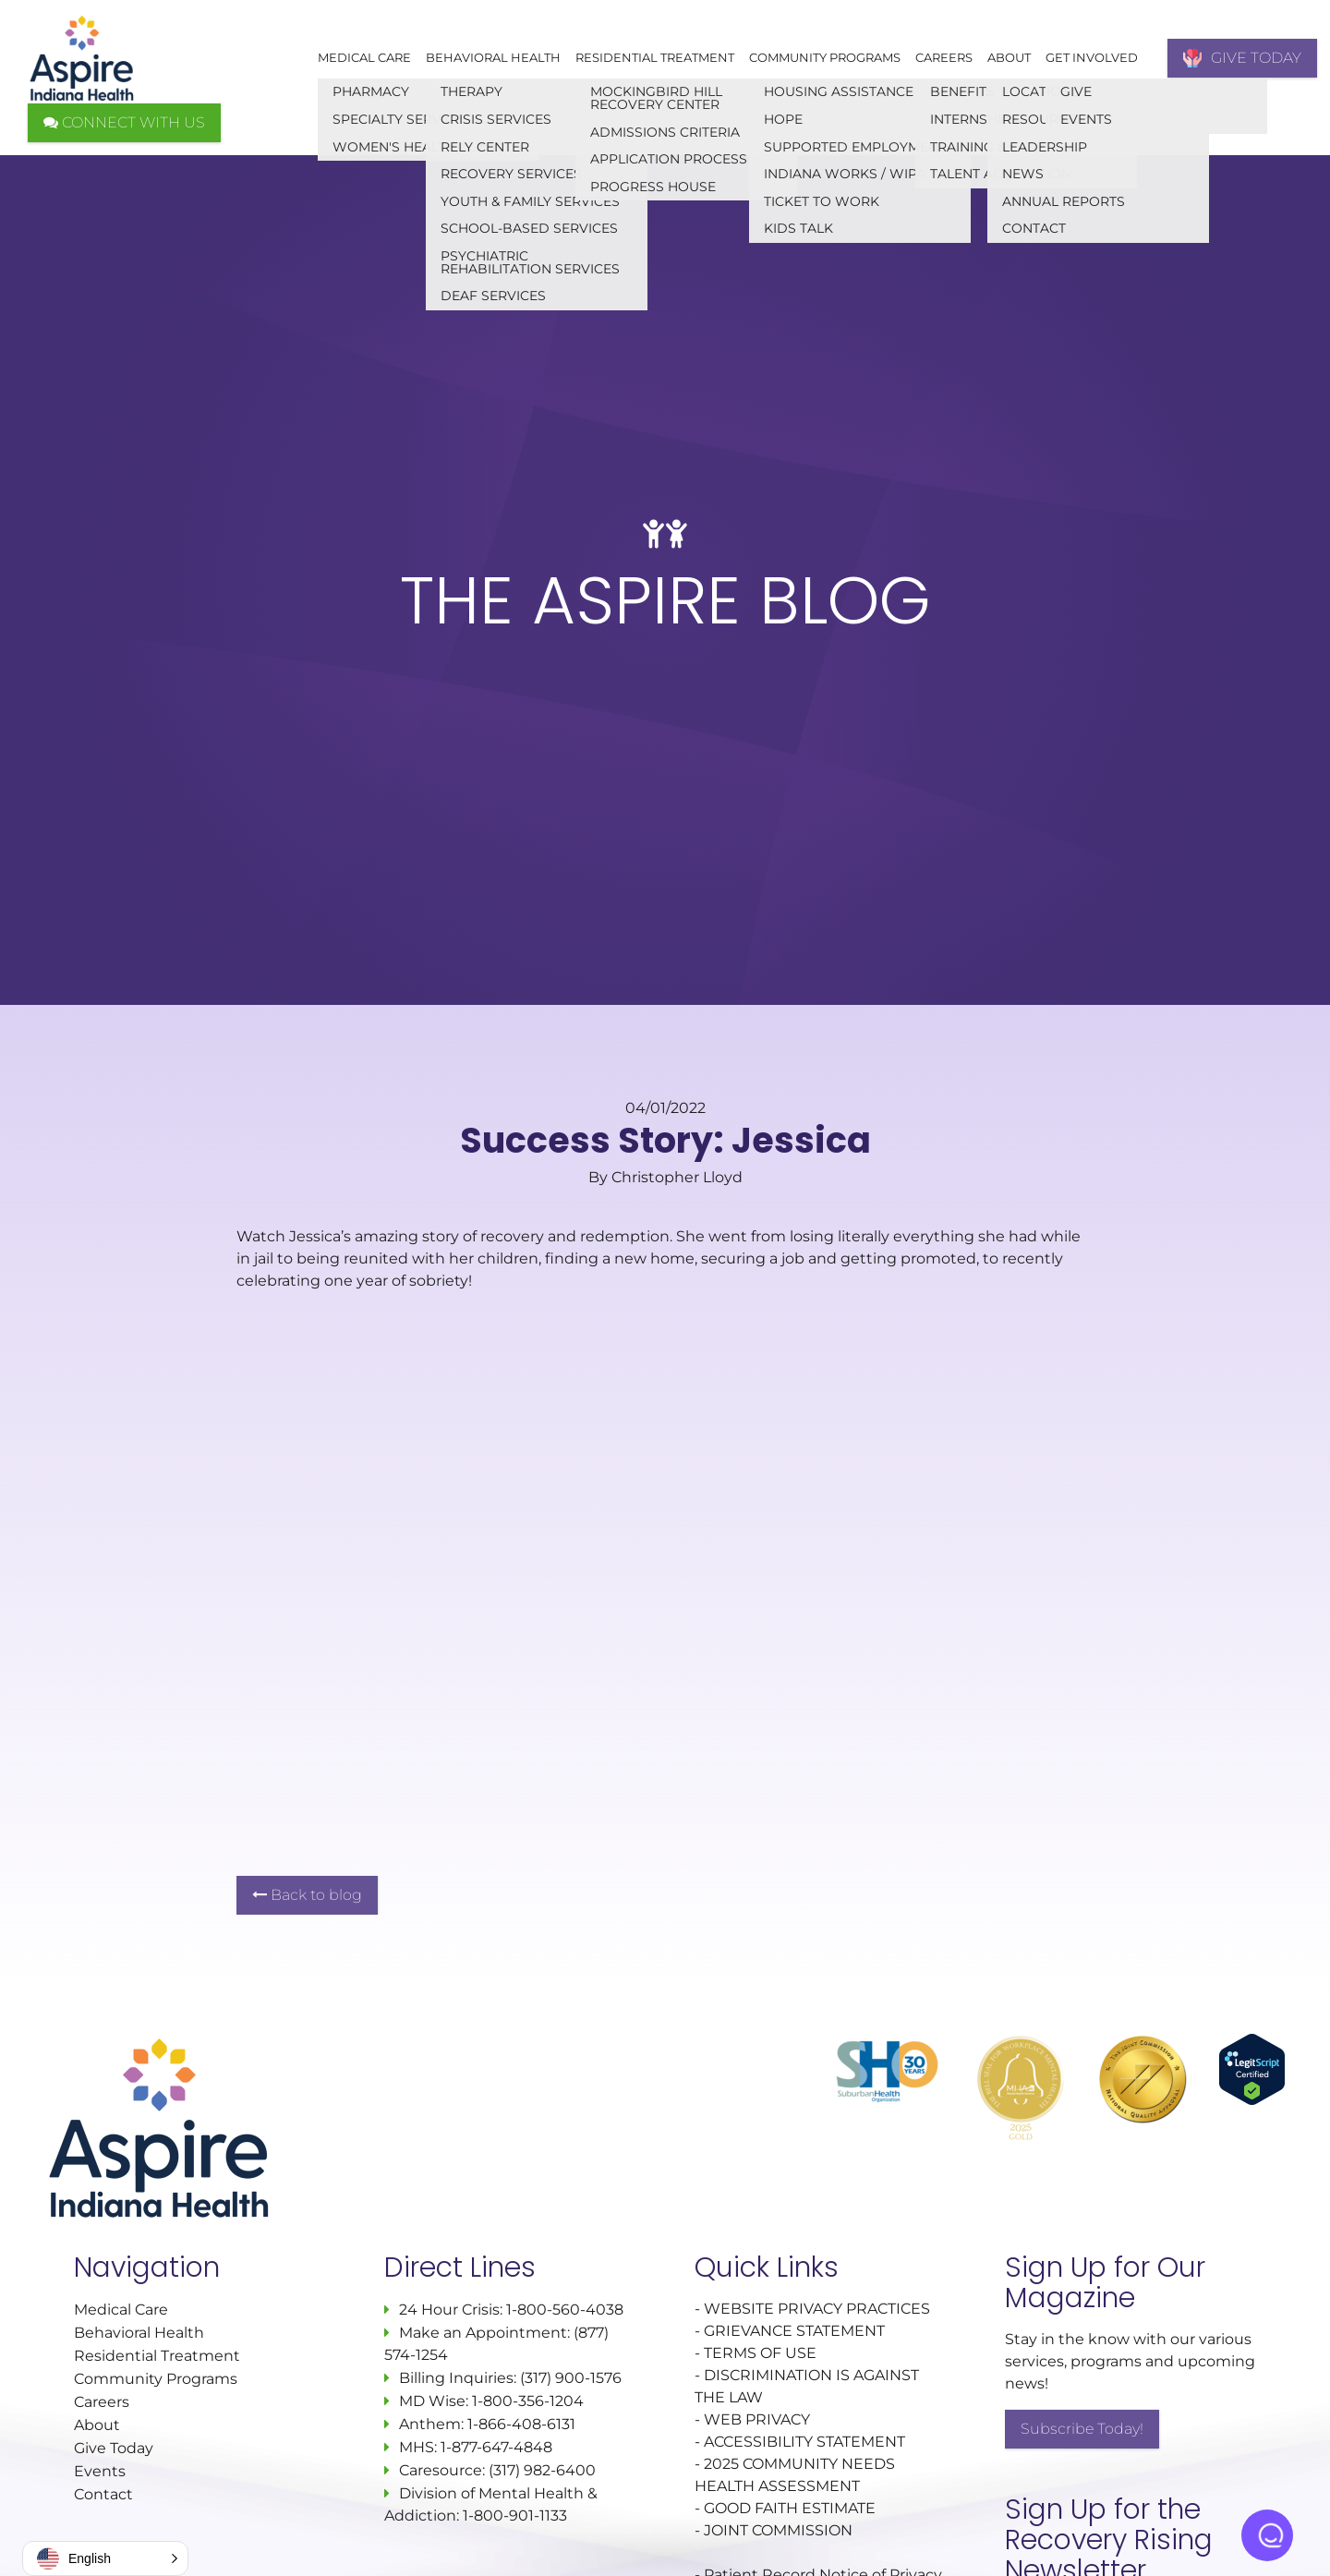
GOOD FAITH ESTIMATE (790, 2508)
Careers (944, 57)
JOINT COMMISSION (778, 2530)
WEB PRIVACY (757, 2419)
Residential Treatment (654, 57)
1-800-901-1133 (515, 2515)
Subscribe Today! (1082, 2428)
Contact (103, 2494)
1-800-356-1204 (528, 2401)
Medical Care (364, 57)
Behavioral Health (493, 57)
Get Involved (1092, 57)
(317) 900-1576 (571, 2378)
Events (100, 2471)
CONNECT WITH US (124, 122)
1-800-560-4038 (562, 2309)
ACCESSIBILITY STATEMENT (804, 2441)
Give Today (113, 2448)
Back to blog (307, 1895)
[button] (105, 2558)
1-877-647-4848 (496, 2447)
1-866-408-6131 (521, 2424)
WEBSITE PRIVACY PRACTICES (819, 2308)
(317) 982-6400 (542, 2470)
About (1009, 57)
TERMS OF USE (760, 2353)
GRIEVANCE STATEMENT (794, 2331)
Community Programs (825, 57)
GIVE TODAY (1242, 58)
